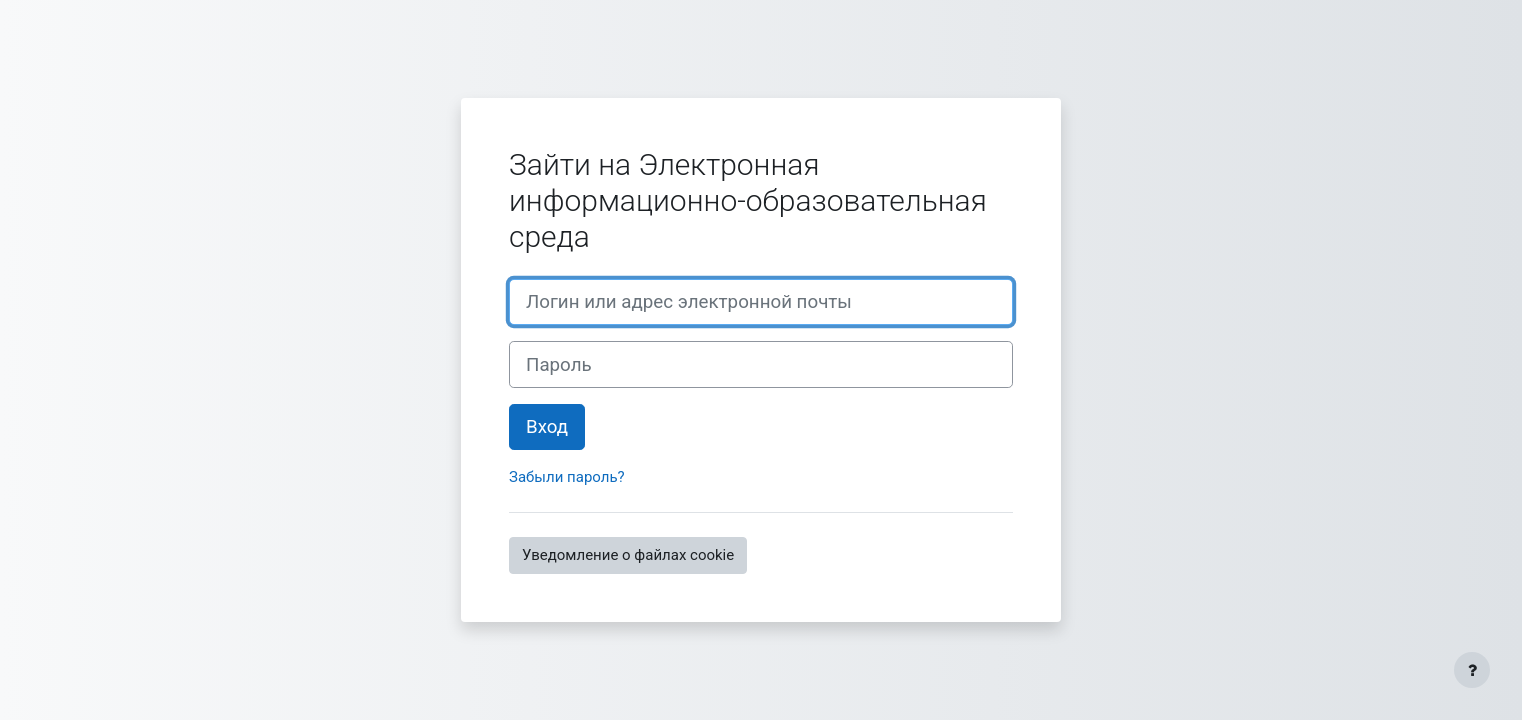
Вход (547, 427)
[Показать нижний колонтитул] (1472, 670)
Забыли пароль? (567, 477)
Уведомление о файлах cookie (628, 555)
